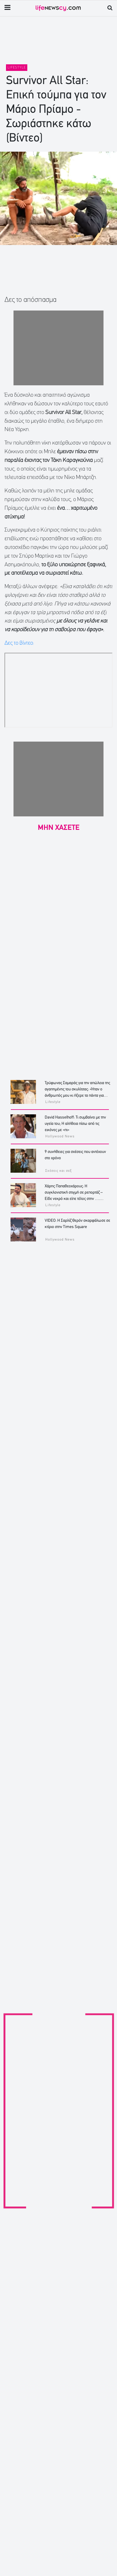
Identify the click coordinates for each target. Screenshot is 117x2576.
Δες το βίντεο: (19, 643)
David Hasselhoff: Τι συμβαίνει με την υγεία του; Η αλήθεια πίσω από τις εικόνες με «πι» (75, 1123)
